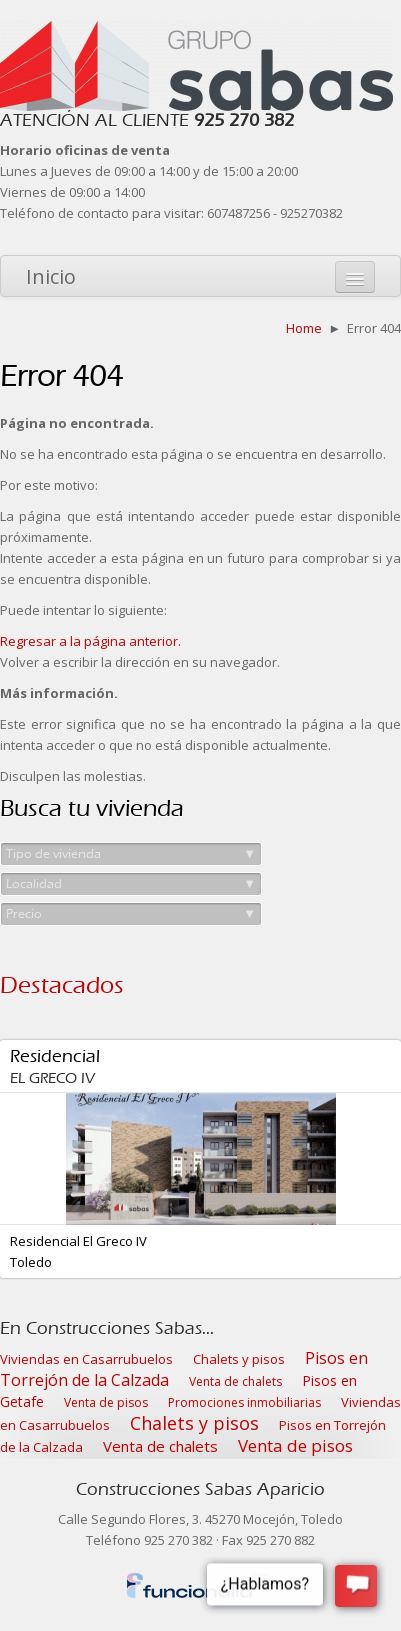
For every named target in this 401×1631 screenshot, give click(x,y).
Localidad (131, 884)
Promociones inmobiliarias (244, 1402)
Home (304, 328)
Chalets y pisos (239, 1359)
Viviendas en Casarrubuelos (86, 1359)
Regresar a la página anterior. (90, 641)
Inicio (51, 276)
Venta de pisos (106, 1402)
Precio (131, 914)
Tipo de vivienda (131, 854)
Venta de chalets (235, 1381)
